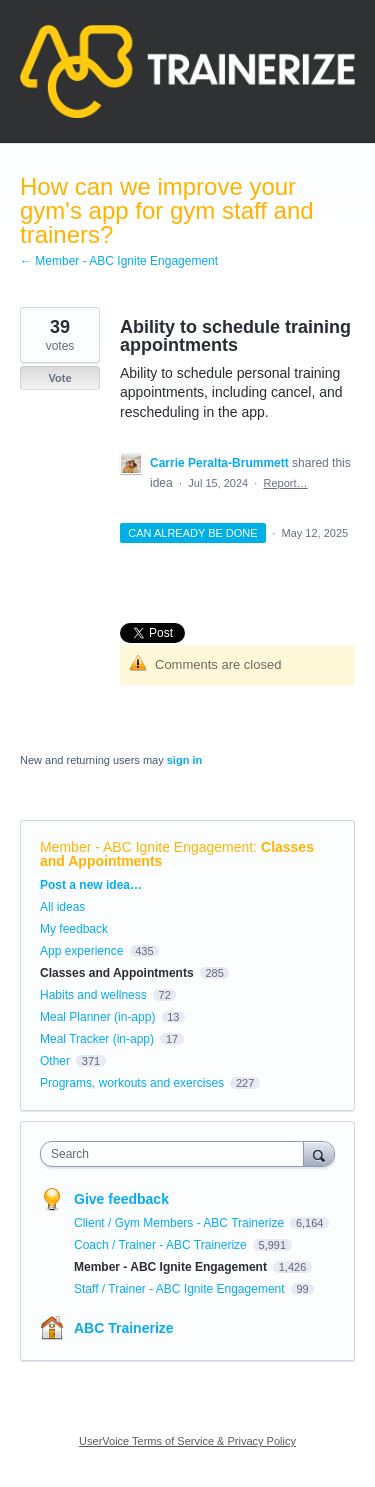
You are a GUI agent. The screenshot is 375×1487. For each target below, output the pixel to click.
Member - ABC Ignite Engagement (146, 847)
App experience (81, 951)
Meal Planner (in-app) (97, 1017)
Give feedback (121, 1199)
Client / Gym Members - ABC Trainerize (180, 1223)
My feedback (74, 929)
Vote (59, 378)
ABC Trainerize (124, 1328)
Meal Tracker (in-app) (97, 1039)
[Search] (319, 1153)
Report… (286, 483)
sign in (184, 760)
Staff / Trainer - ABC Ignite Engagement (181, 1289)
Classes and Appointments (117, 973)
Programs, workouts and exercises (132, 1083)
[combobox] (176, 1154)
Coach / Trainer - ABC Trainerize (162, 1245)
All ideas (62, 907)
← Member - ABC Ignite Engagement (119, 261)
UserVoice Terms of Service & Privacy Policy (187, 1441)
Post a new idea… (91, 885)
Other (55, 1061)
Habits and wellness (93, 995)
